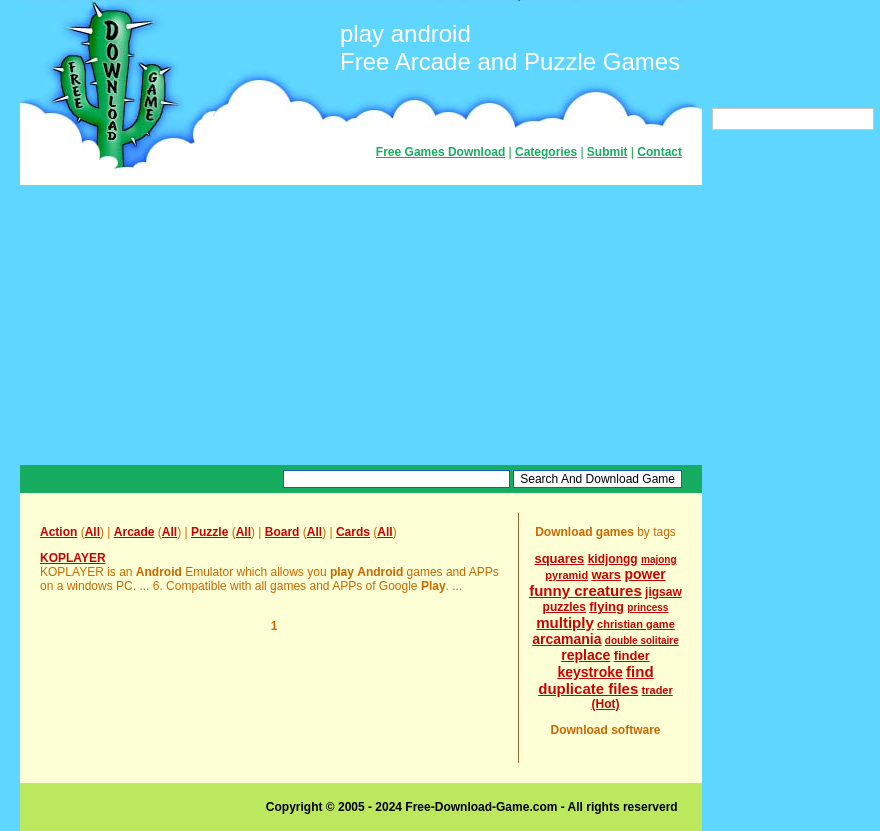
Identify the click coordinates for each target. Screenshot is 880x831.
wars (606, 574)
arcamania (566, 639)
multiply (565, 622)
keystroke (589, 672)
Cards (353, 532)
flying (606, 606)
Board (282, 532)
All (92, 532)
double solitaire (642, 640)
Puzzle (209, 532)
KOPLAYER (73, 558)
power (644, 574)
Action (58, 532)
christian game (636, 624)
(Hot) (606, 704)
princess (647, 607)
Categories (546, 152)
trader (657, 690)
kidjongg (613, 559)
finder (632, 655)
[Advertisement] (361, 325)
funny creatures (585, 590)
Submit (607, 152)
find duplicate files (595, 680)
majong (659, 559)
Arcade (134, 532)
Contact (659, 152)
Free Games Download (440, 152)
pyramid (566, 575)
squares (559, 558)
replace (585, 655)
